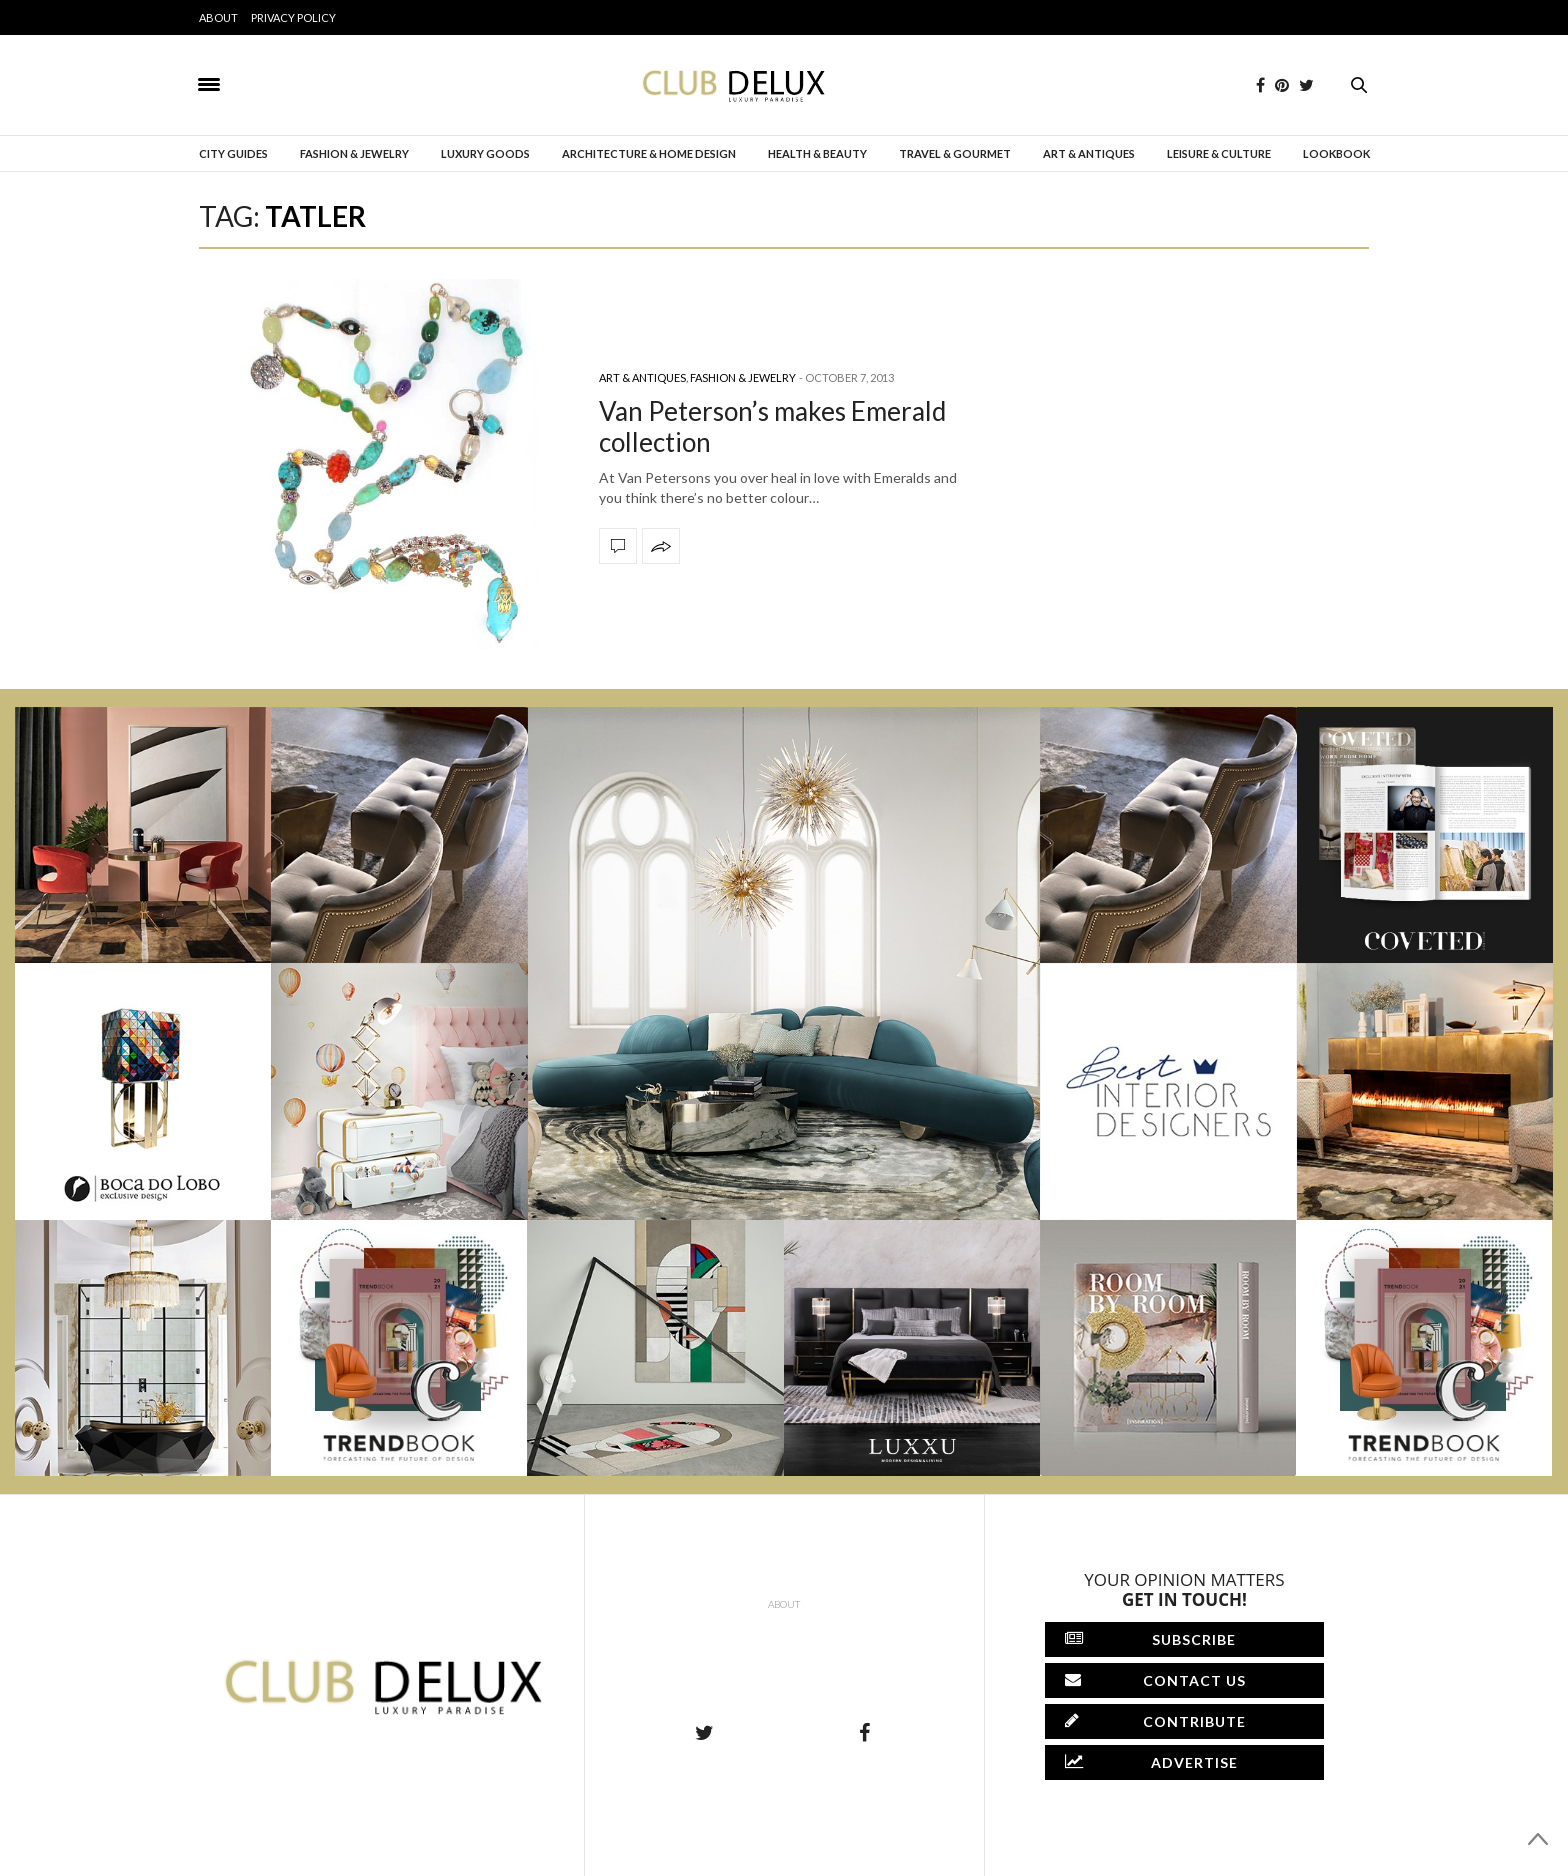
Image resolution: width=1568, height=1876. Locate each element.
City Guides (233, 153)
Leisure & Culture (1219, 153)
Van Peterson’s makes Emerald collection (772, 426)
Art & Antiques (1089, 153)
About (218, 17)
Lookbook (1336, 153)
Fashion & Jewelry (354, 153)
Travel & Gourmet (955, 153)
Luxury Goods (485, 153)
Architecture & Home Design (649, 153)
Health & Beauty (817, 153)
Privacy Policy (293, 17)
